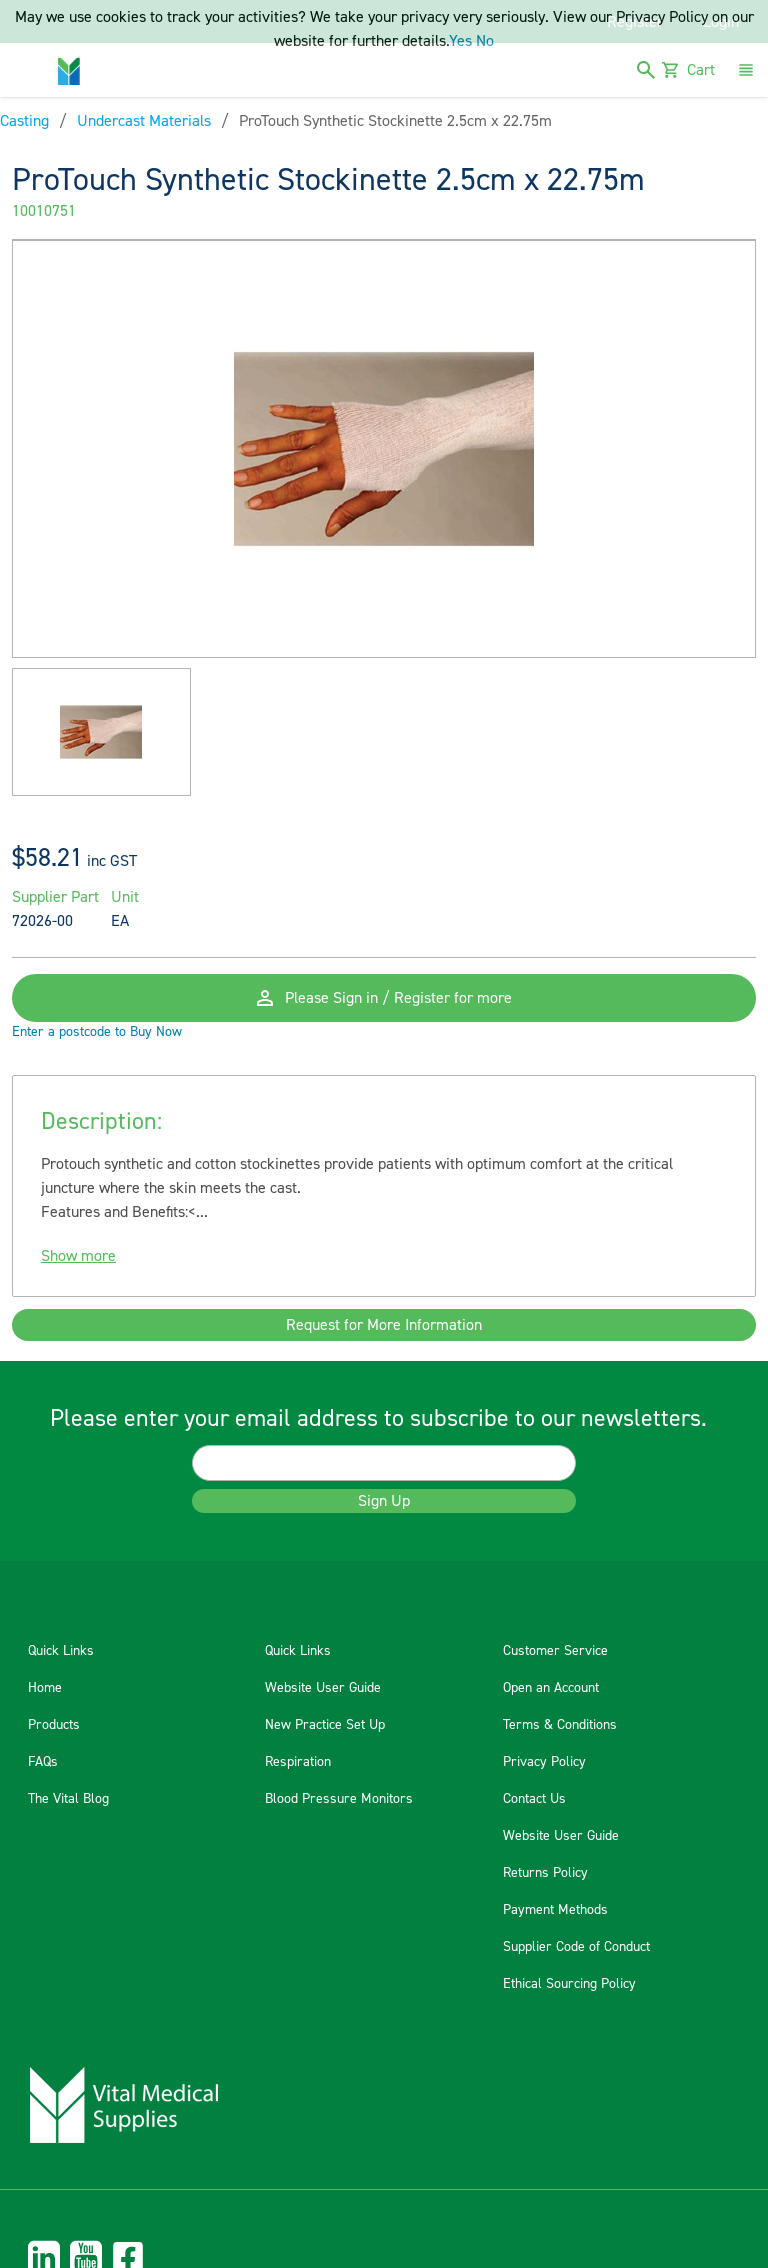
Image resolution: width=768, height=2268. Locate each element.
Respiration (298, 1762)
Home (45, 1688)
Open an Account (551, 1688)
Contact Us (534, 1799)
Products (54, 1725)
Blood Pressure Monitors (339, 1799)
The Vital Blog (68, 1799)
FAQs (43, 1762)
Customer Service (555, 1651)
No (485, 41)
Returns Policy (545, 1873)
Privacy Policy (544, 1762)
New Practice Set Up (325, 1725)
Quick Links (61, 1651)
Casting (24, 121)
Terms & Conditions (560, 1725)
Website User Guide (323, 1688)
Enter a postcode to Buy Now (97, 1032)
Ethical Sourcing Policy (569, 1984)
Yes (460, 41)
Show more (78, 1256)
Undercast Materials (144, 121)
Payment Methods (555, 1910)
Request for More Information (384, 1325)
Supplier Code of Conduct (576, 1947)
